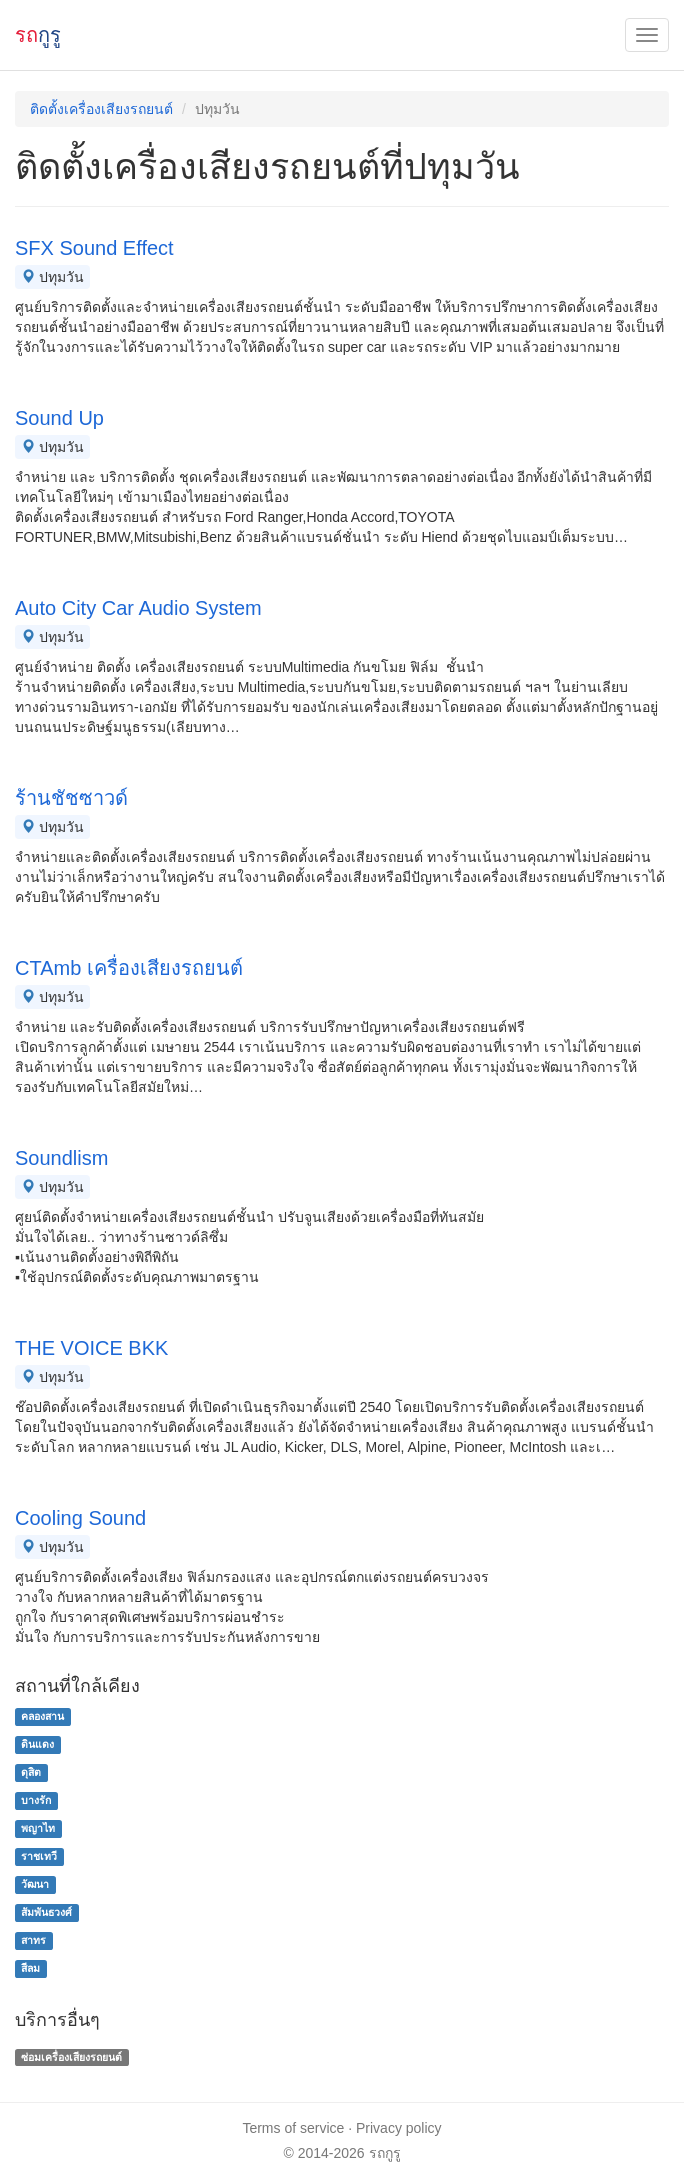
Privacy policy (399, 2128)
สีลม (30, 1968)
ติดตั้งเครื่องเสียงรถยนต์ (101, 109)
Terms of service (293, 2128)
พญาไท (38, 1828)
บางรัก (36, 1800)
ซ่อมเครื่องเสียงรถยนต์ (71, 2057)
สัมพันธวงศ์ (46, 1912)
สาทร (33, 1940)
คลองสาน (42, 1716)
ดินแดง (37, 1744)
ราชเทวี (39, 1856)
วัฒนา (35, 1884)
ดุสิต (31, 1772)
